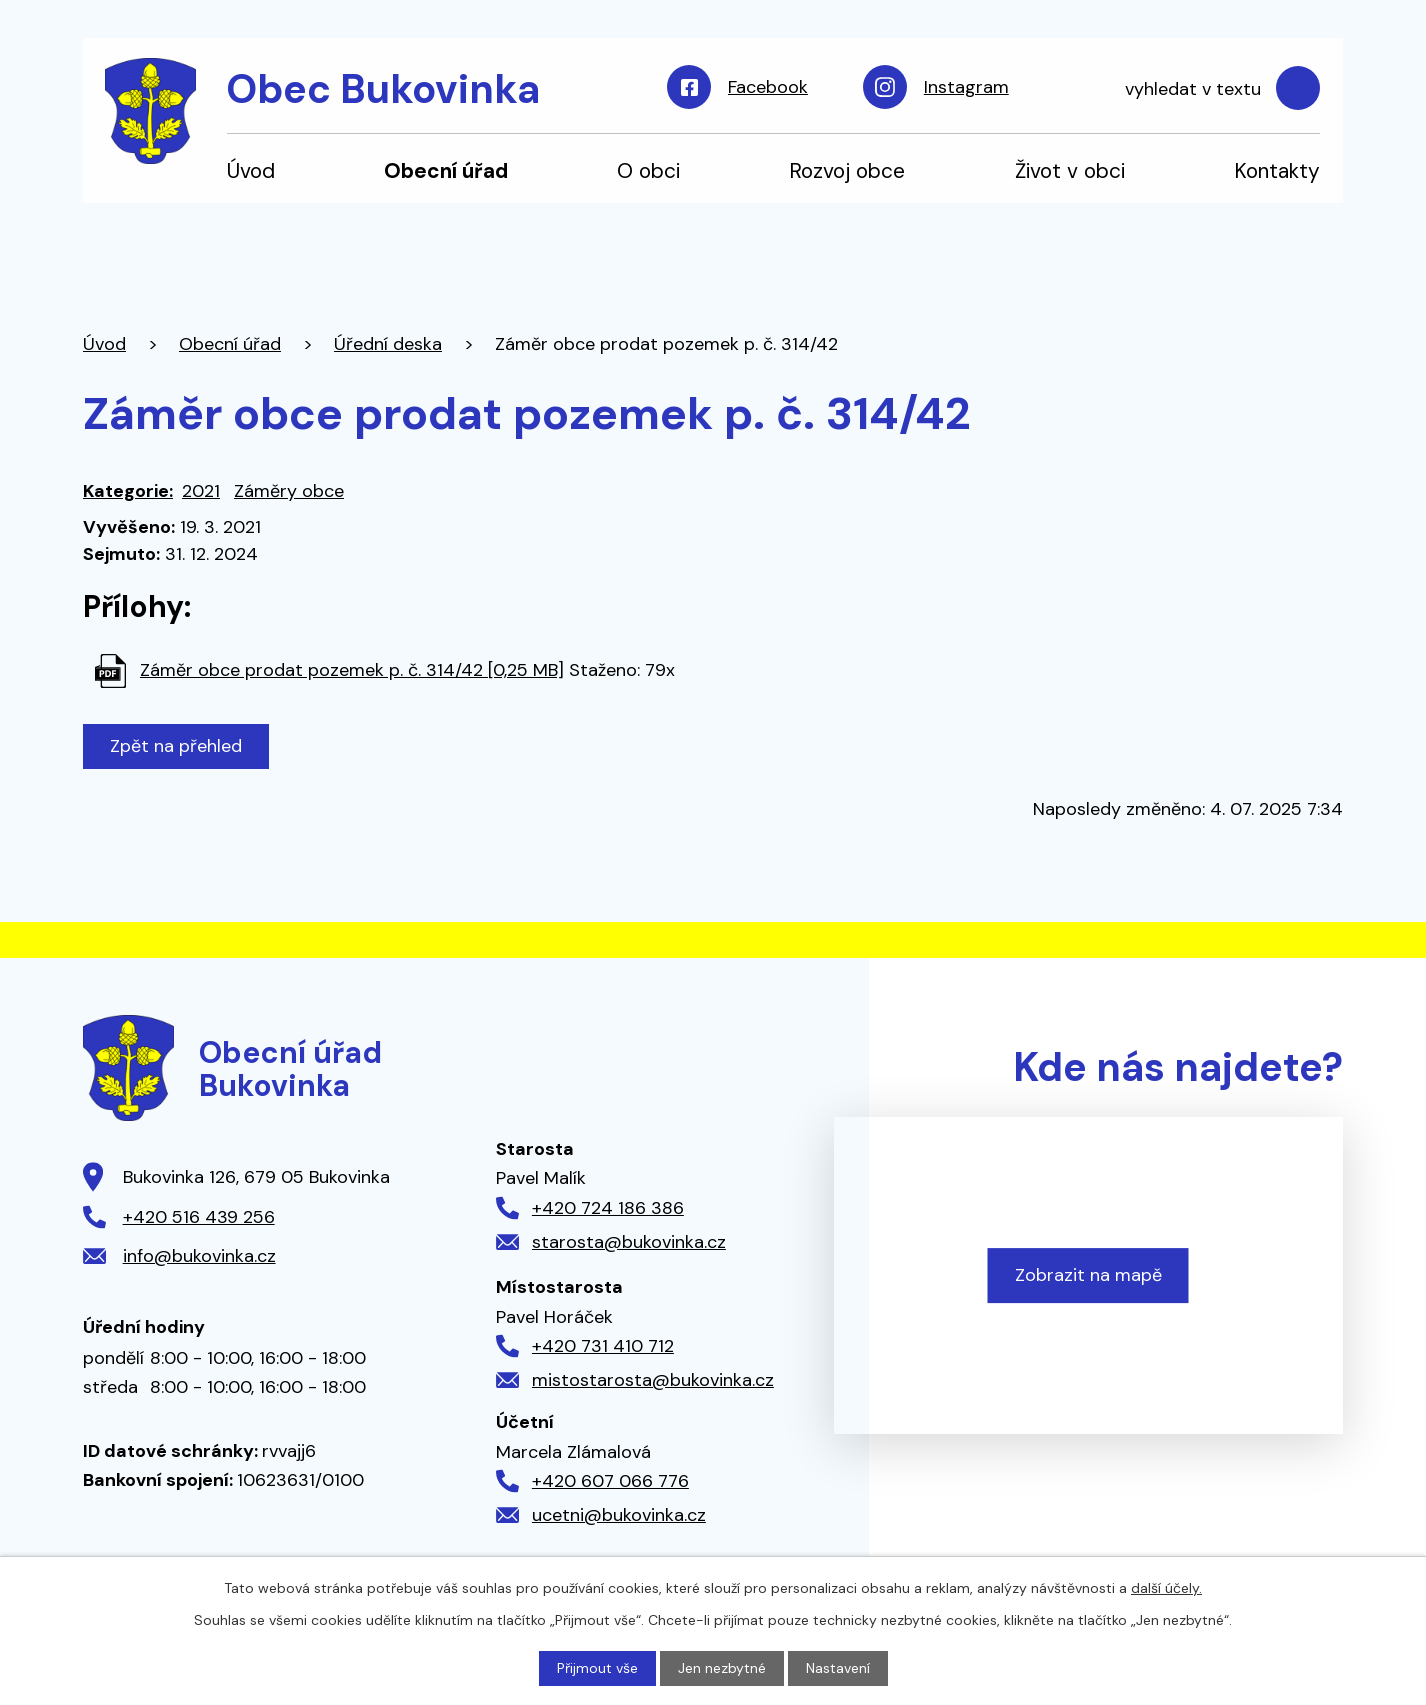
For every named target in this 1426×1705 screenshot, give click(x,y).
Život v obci (1070, 170)
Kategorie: (128, 491)
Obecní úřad (446, 170)
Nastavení (838, 1668)
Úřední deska (388, 344)
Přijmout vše (597, 1668)
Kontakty (1277, 170)
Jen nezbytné (722, 1668)
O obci (648, 170)
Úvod (251, 170)
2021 (201, 491)
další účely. (1166, 1588)
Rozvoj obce (847, 170)
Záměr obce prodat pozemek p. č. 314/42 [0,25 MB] (352, 670)
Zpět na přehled (176, 746)
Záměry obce (289, 491)
